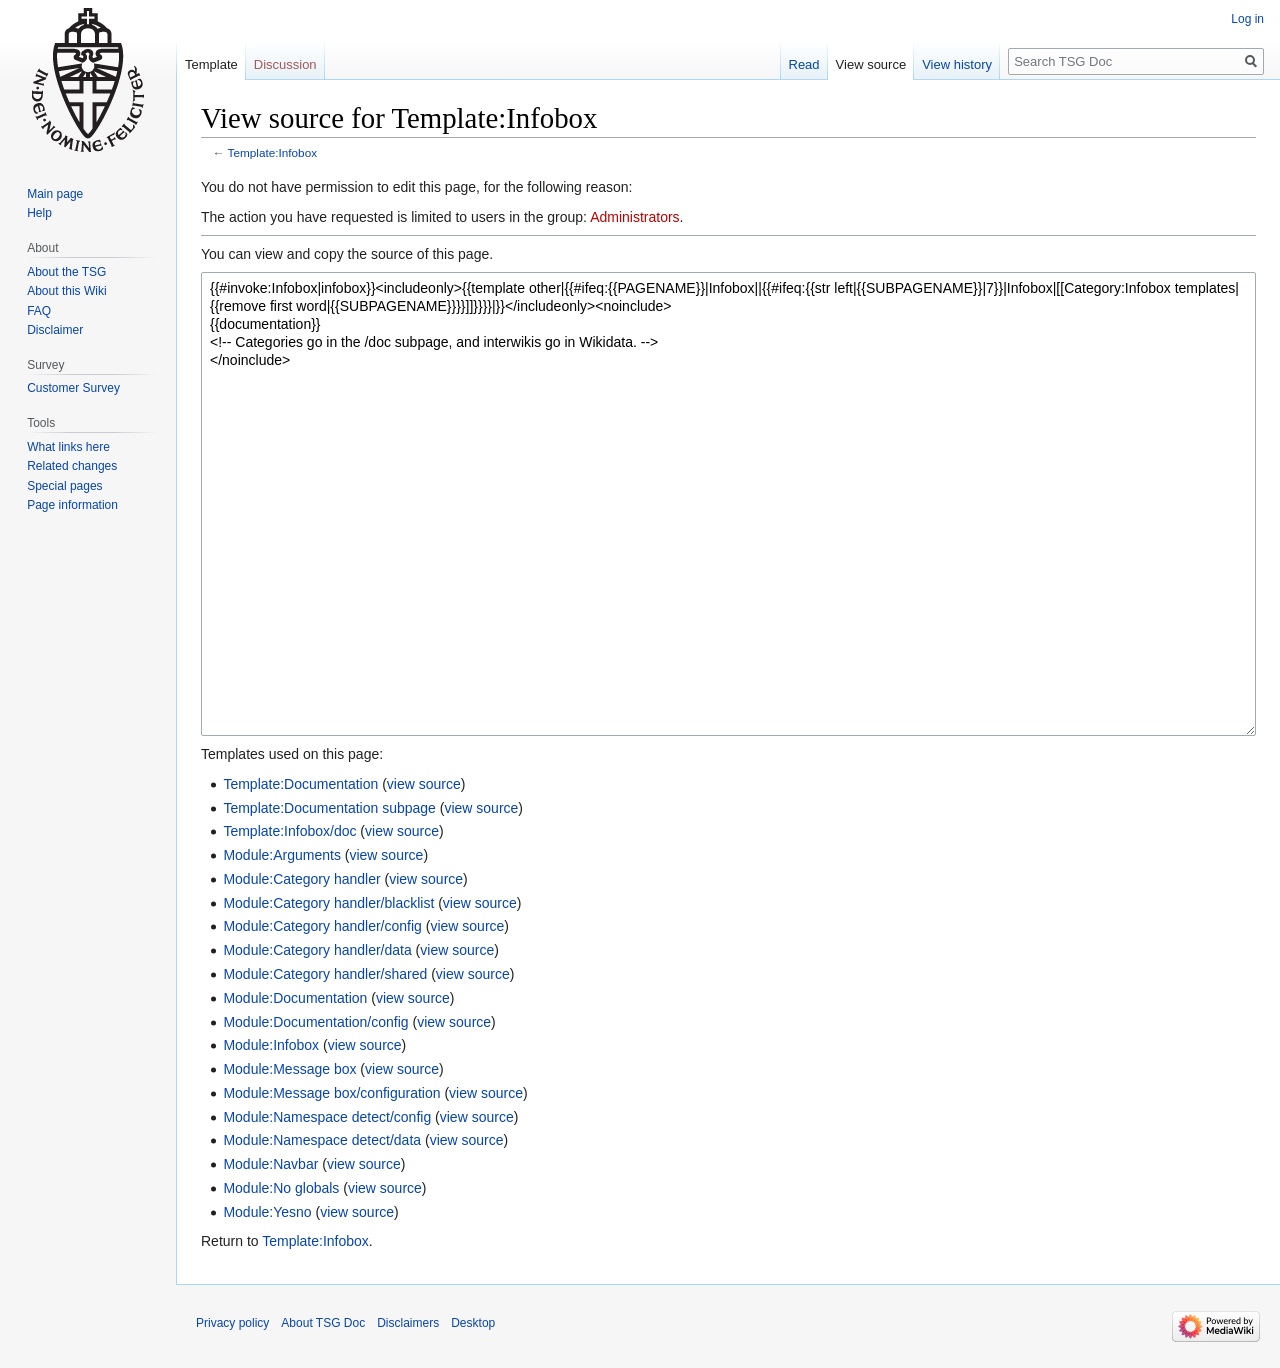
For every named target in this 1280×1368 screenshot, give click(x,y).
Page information (72, 505)
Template (211, 64)
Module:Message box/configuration (331, 1093)
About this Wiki (66, 291)
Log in (1247, 19)
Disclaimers (408, 1323)
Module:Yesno (267, 1212)
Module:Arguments (282, 855)
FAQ (39, 311)
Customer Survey (73, 388)
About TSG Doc (323, 1323)
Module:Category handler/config (322, 926)
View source (871, 64)
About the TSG (66, 272)
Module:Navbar (270, 1164)
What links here (68, 447)
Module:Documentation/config (315, 1022)
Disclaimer (55, 330)
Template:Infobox (272, 152)
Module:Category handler (301, 879)
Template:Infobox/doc (289, 831)
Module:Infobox (271, 1045)
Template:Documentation (300, 784)
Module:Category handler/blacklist (328, 903)
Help (39, 213)
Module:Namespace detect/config (327, 1117)
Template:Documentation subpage (329, 808)
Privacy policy (232, 1323)
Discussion (285, 64)
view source (424, 784)
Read (804, 64)
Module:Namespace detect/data (322, 1140)
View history (957, 64)
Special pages (64, 486)
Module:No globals (281, 1188)
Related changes (72, 466)
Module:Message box (289, 1069)
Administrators (634, 217)
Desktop (473, 1323)
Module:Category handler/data (317, 950)
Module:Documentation (295, 998)
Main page (55, 194)
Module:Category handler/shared (325, 974)
